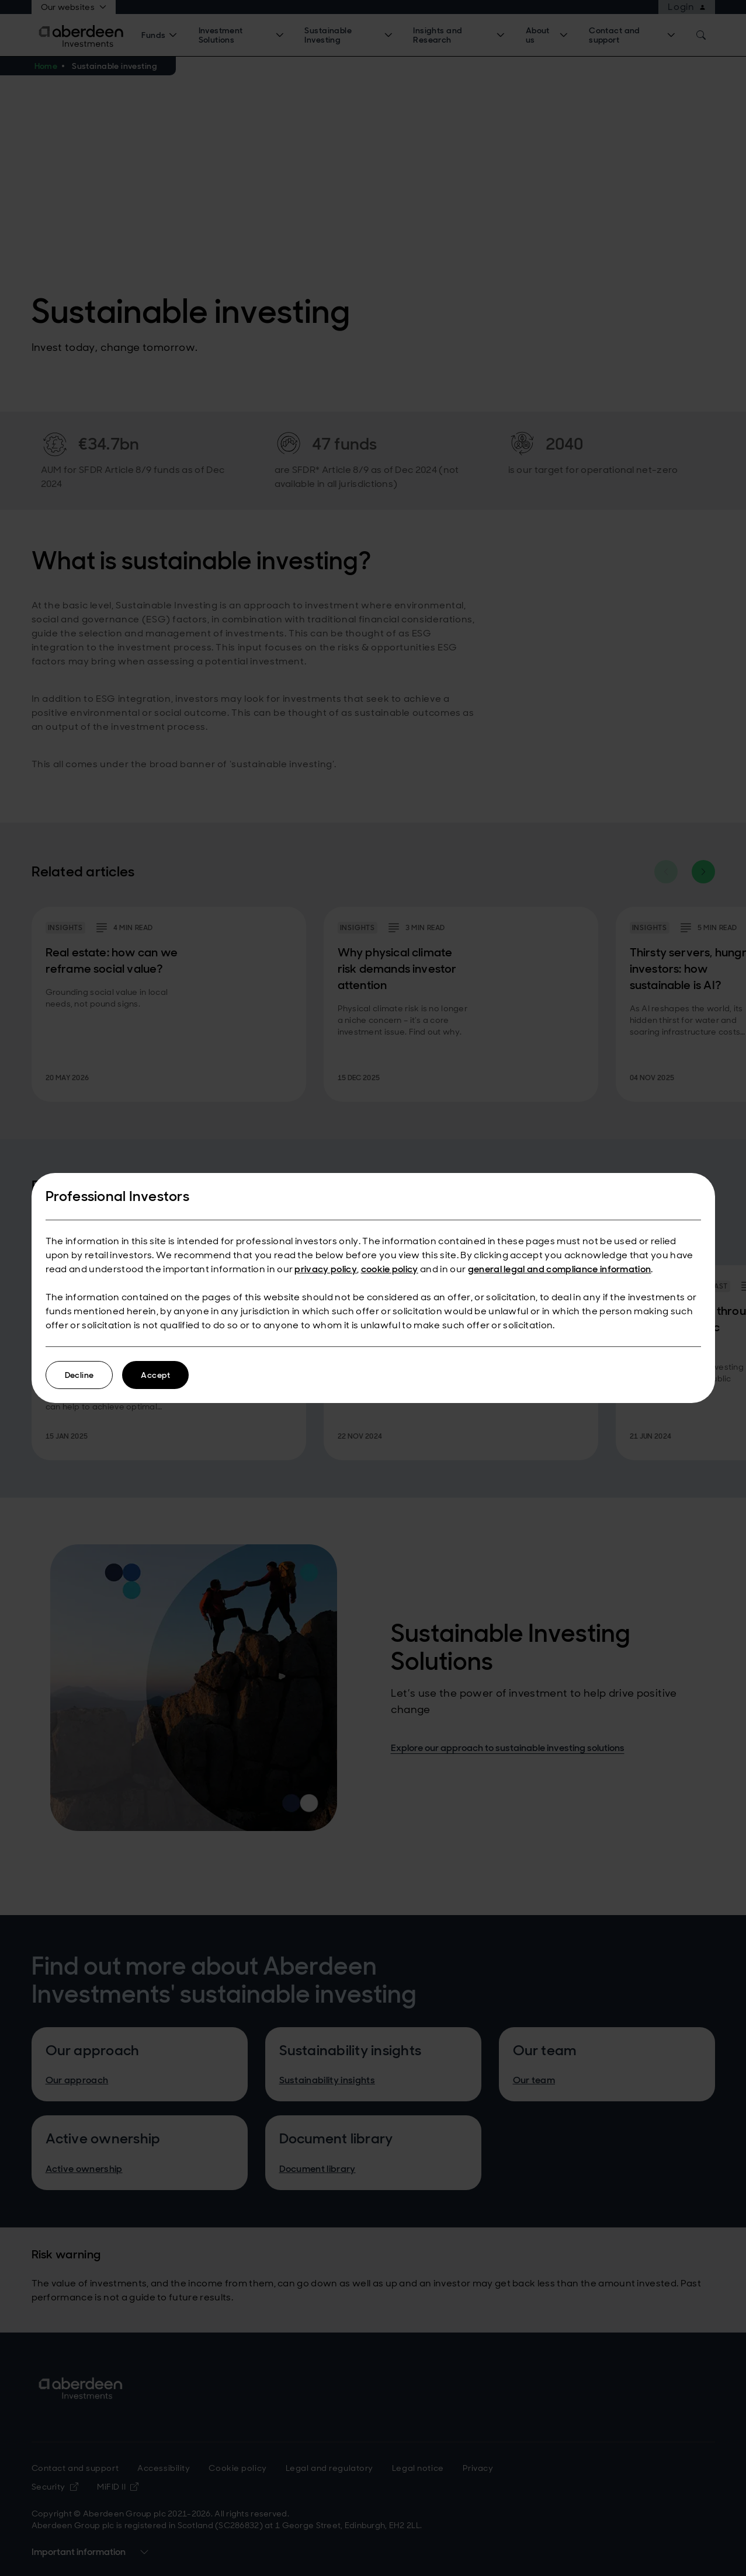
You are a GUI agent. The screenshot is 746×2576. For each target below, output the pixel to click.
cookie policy (389, 1269)
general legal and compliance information (559, 1269)
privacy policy (325, 1269)
